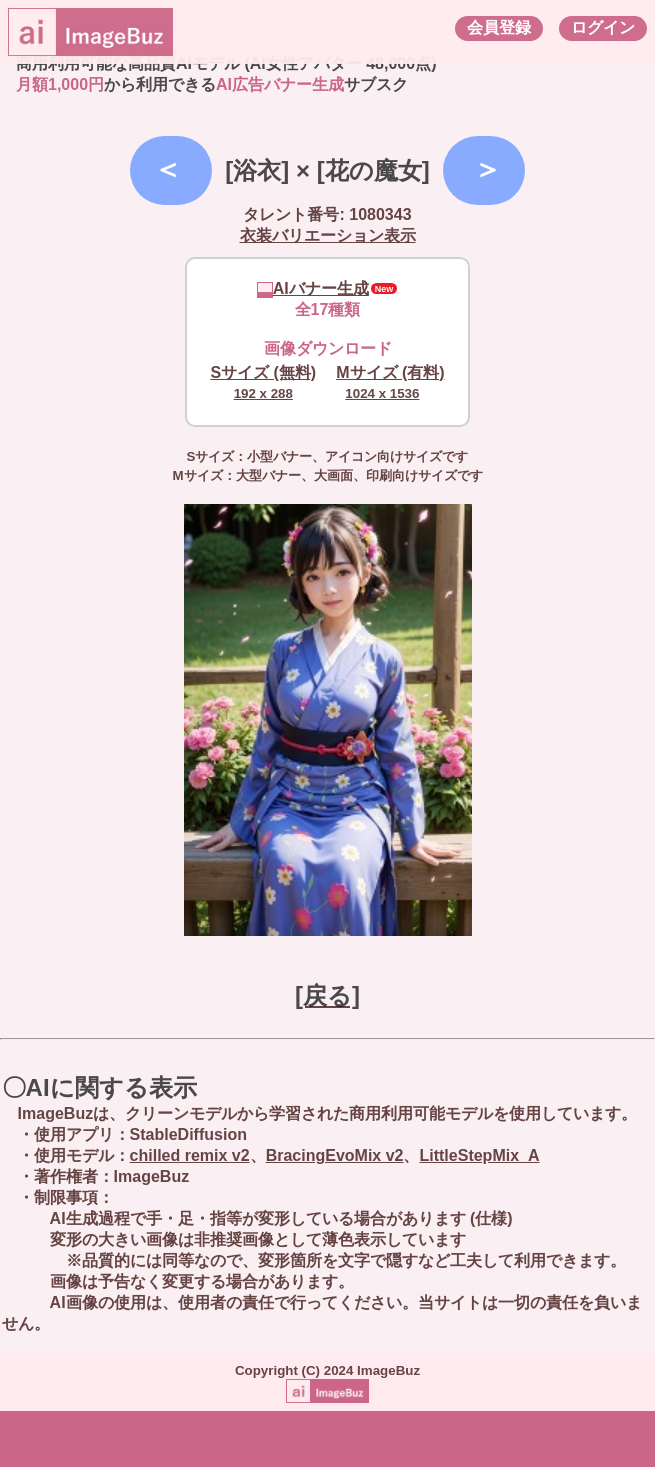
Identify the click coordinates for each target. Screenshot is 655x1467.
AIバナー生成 (313, 288)
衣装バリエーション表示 (328, 235)
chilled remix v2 (190, 1155)
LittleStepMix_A (479, 1155)
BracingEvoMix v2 (335, 1155)
